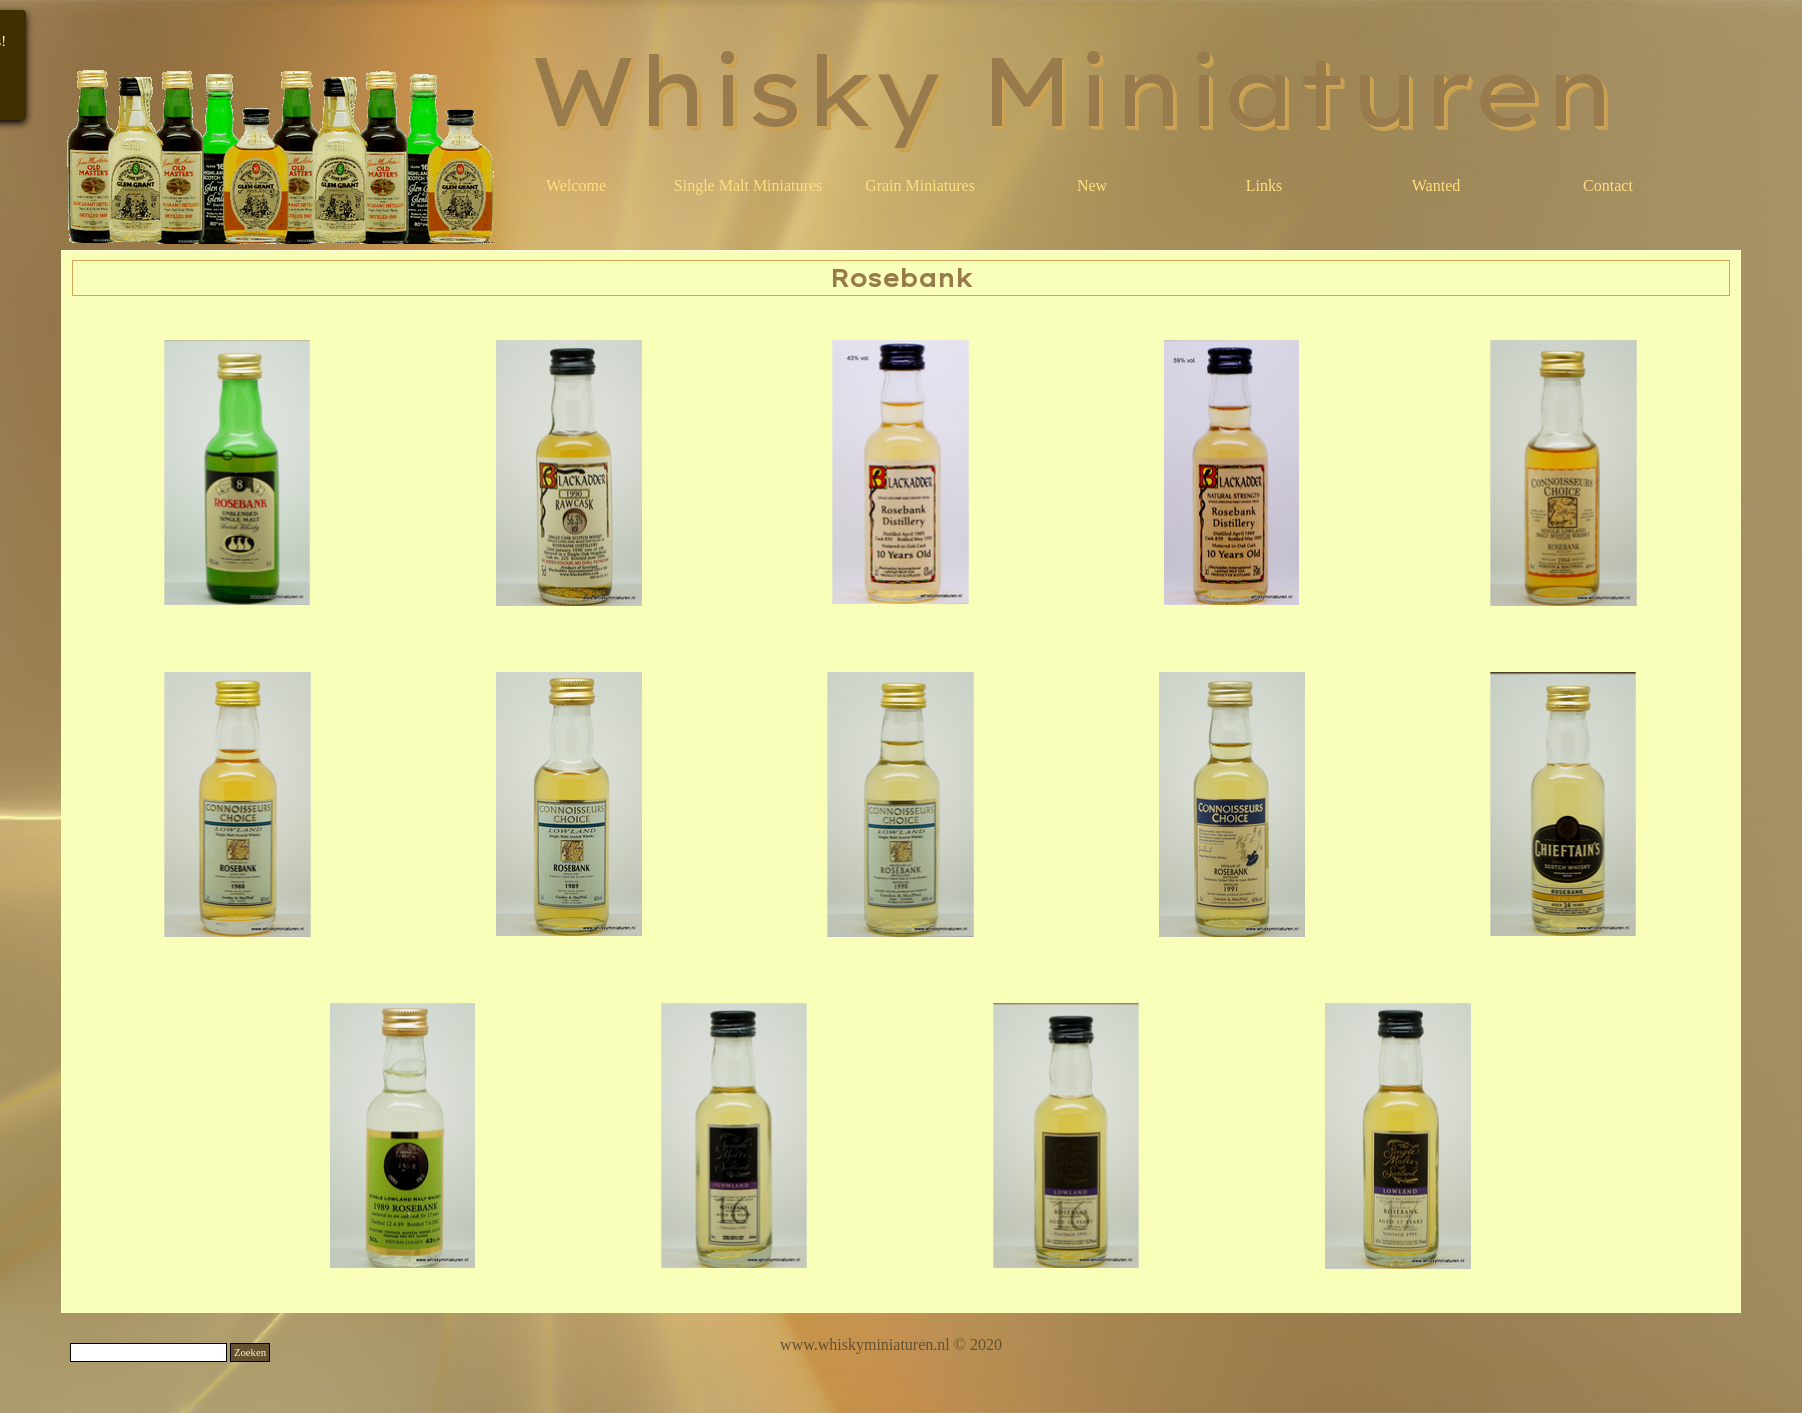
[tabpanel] (891, 1345)
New (1092, 185)
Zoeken (250, 1352)
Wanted (1436, 185)
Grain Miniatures (920, 185)
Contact (1608, 185)
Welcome (576, 185)
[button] (238, 473)
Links (1264, 185)
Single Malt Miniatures (748, 185)
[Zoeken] (148, 1352)
